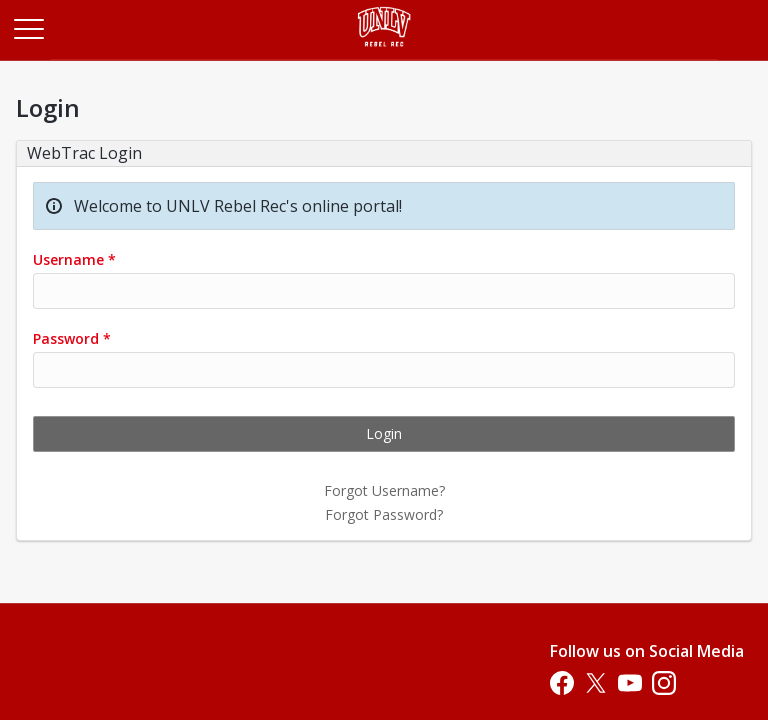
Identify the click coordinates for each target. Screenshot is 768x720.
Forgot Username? (384, 490)
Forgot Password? (384, 514)
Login (384, 433)
